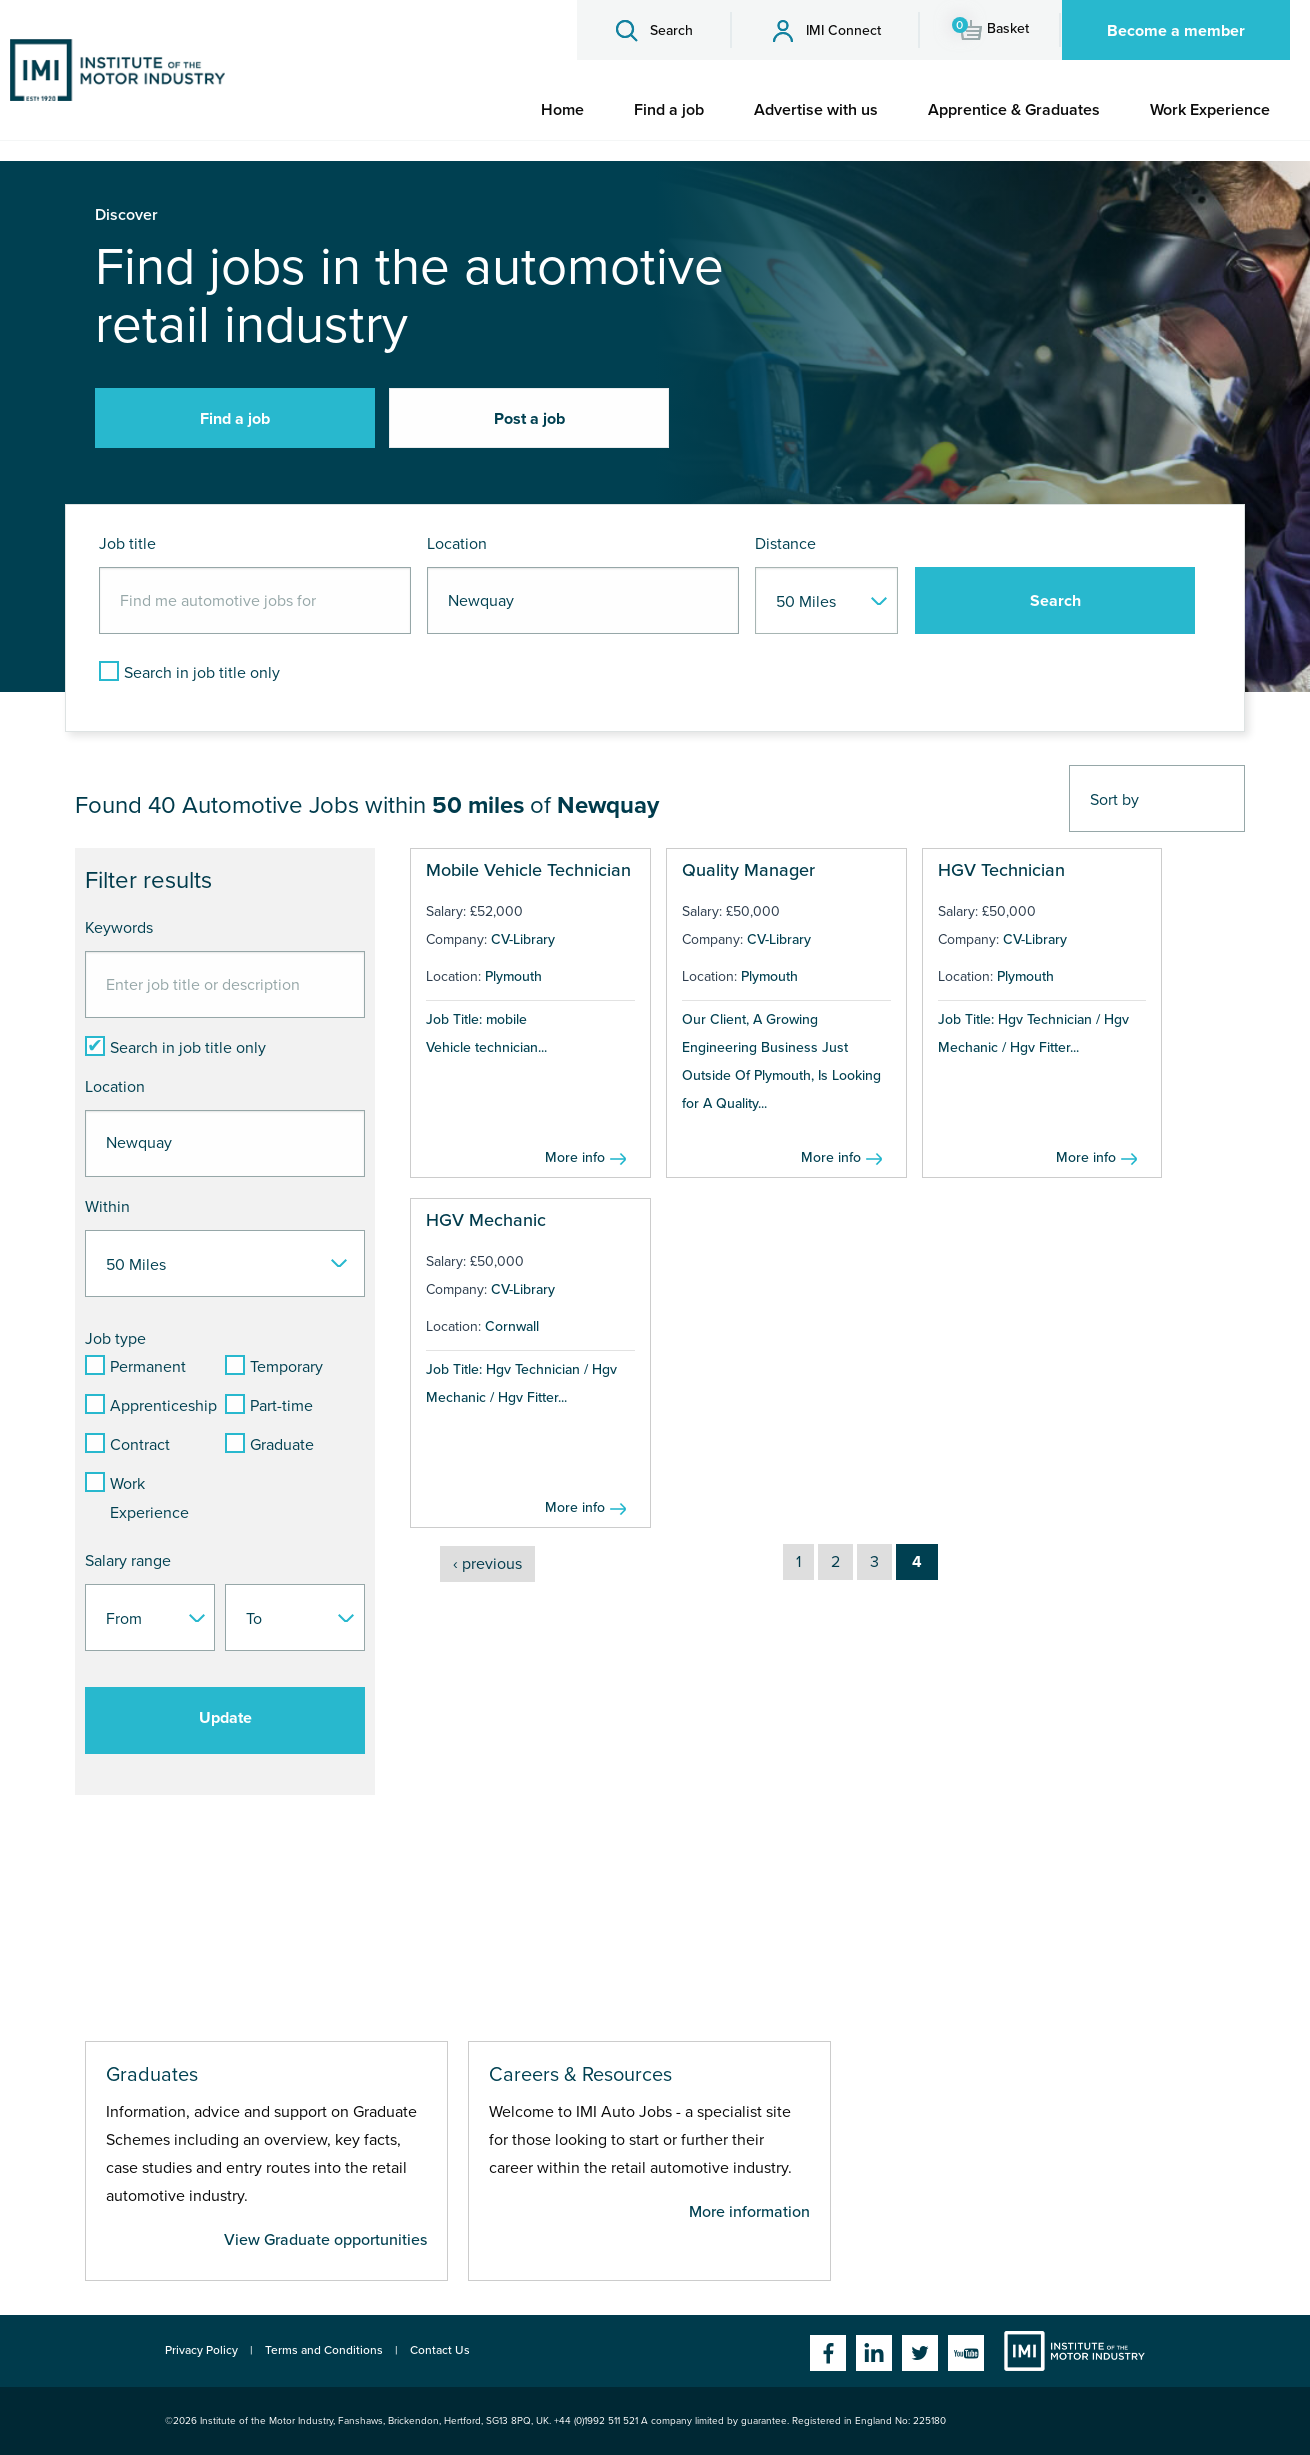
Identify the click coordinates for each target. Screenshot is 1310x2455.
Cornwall (512, 1326)
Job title (127, 544)
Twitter (920, 2353)
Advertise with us (816, 110)
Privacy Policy (201, 2350)
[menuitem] (562, 110)
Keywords (119, 928)
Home (562, 110)
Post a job (529, 419)
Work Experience (1210, 110)
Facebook (828, 2353)
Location (457, 544)
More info (575, 1157)
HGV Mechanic (486, 1220)
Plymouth (513, 976)
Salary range (128, 1561)
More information (749, 2212)
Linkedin (874, 2353)
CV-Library (523, 939)
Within (107, 1207)
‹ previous (487, 1564)
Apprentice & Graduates (1014, 110)
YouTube (966, 2353)
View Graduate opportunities (325, 2240)
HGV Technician (1001, 870)
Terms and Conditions (324, 2350)
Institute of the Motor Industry (1074, 2351)
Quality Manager (748, 870)
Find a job (669, 110)
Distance (785, 544)
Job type (115, 1339)
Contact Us (440, 2350)
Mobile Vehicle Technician (528, 870)
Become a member (1176, 31)
